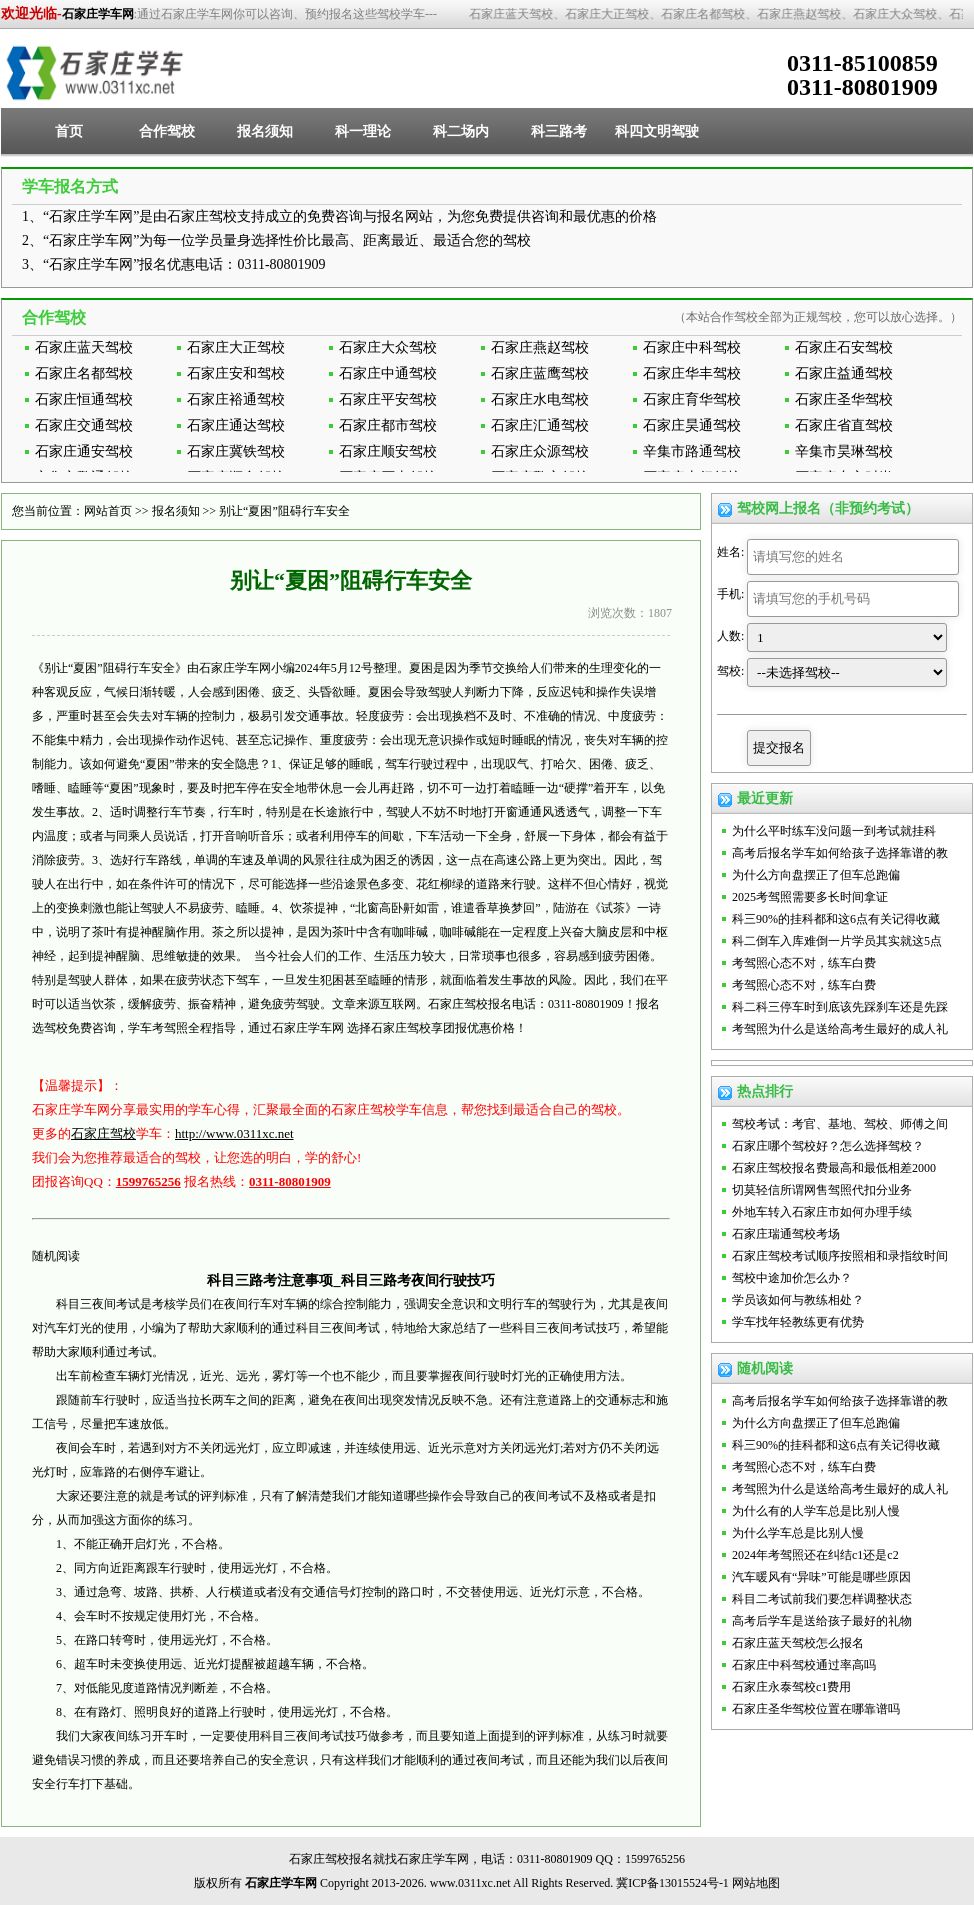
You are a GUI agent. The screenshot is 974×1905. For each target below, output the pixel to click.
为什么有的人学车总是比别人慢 (816, 1511)
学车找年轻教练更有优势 (798, 1322)
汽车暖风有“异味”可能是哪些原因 (821, 1577)
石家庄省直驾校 (844, 425)
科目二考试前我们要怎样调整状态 (822, 1599)
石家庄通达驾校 (236, 425)
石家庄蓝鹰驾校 (540, 373)
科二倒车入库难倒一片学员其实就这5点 (837, 941)
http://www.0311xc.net (234, 1133)
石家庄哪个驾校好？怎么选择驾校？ (828, 1146)
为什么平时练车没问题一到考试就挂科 (834, 831)
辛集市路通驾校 (692, 451)
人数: (730, 636)
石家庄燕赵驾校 (540, 347)
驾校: (730, 671)
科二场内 (461, 131)
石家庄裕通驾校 (236, 399)
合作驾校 (167, 131)
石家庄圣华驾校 (844, 399)
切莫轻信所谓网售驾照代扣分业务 (822, 1190)
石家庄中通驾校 (388, 373)
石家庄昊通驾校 (692, 425)
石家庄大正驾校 (236, 347)
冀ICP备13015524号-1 (672, 1883)
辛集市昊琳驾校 (844, 451)
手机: (730, 594)
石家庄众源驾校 (540, 451)
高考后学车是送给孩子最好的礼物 (822, 1621)
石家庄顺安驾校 (388, 451)
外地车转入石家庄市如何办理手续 (822, 1212)
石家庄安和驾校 (236, 373)
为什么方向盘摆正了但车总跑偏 (816, 875)
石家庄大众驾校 (388, 347)
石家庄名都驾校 (84, 373)
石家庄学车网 (98, 14)
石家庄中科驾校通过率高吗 (804, 1665)
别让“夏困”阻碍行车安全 (284, 511)
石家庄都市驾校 (388, 425)
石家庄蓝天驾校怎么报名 (798, 1643)
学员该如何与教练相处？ (798, 1300)
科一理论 (363, 131)
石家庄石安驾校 (844, 347)
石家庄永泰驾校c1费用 (791, 1687)
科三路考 (559, 131)
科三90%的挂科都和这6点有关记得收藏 (836, 919)
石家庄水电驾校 (540, 399)
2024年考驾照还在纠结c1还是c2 (815, 1555)
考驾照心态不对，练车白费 (804, 963)
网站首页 (108, 511)
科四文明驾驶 (657, 131)
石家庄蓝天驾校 (84, 347)
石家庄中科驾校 (692, 347)
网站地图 (756, 1883)
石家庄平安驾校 (388, 399)
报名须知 (265, 131)
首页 (69, 131)
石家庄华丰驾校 (692, 373)
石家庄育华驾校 (692, 399)
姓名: (730, 552)
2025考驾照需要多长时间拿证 (810, 897)
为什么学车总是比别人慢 (798, 1533)
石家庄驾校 (103, 1133)
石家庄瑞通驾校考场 (786, 1234)
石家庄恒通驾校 (84, 399)
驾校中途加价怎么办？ (792, 1278)
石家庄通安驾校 (84, 451)
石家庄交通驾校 (84, 425)
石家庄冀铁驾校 (236, 451)
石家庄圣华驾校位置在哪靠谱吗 (816, 1709)
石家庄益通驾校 (844, 373)
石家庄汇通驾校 (540, 425)
